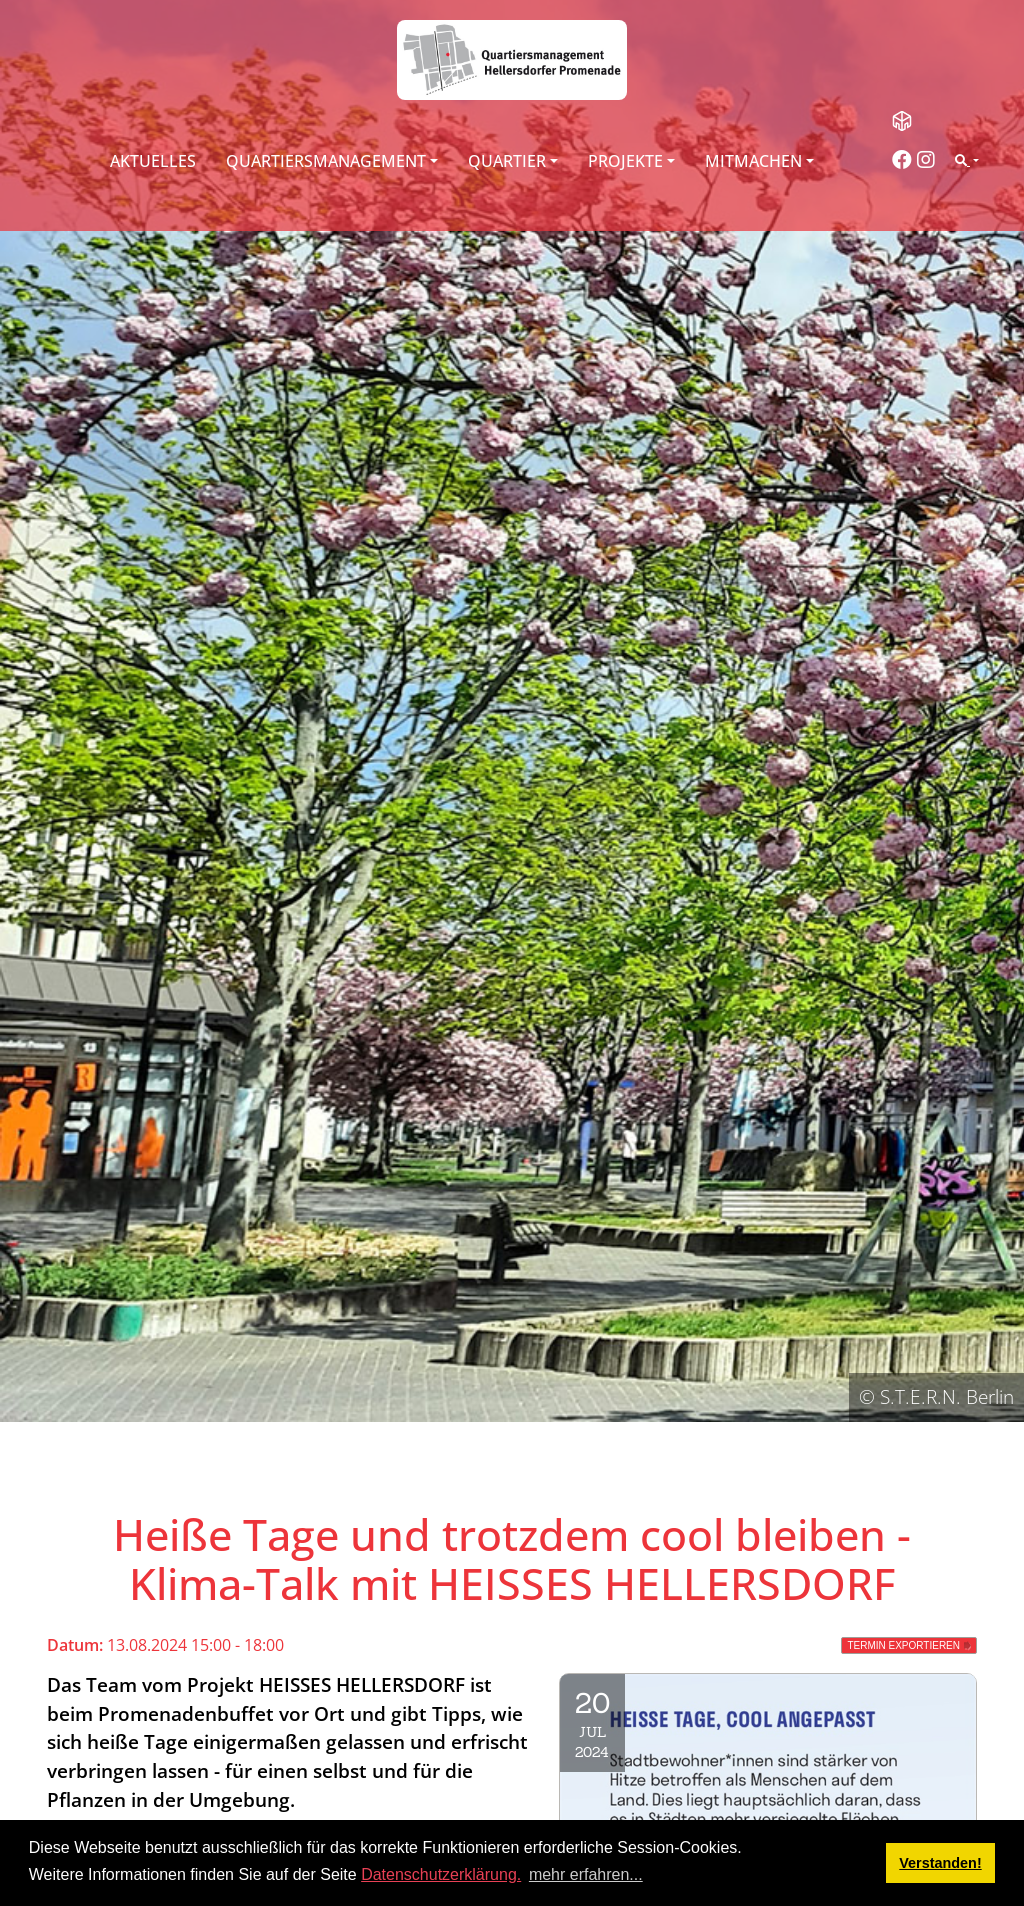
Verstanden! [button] (940, 1863)
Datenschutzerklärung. (441, 1874)
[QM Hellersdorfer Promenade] (512, 60)
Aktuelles (153, 161)
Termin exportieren (903, 1645)
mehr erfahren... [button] (586, 1874)
